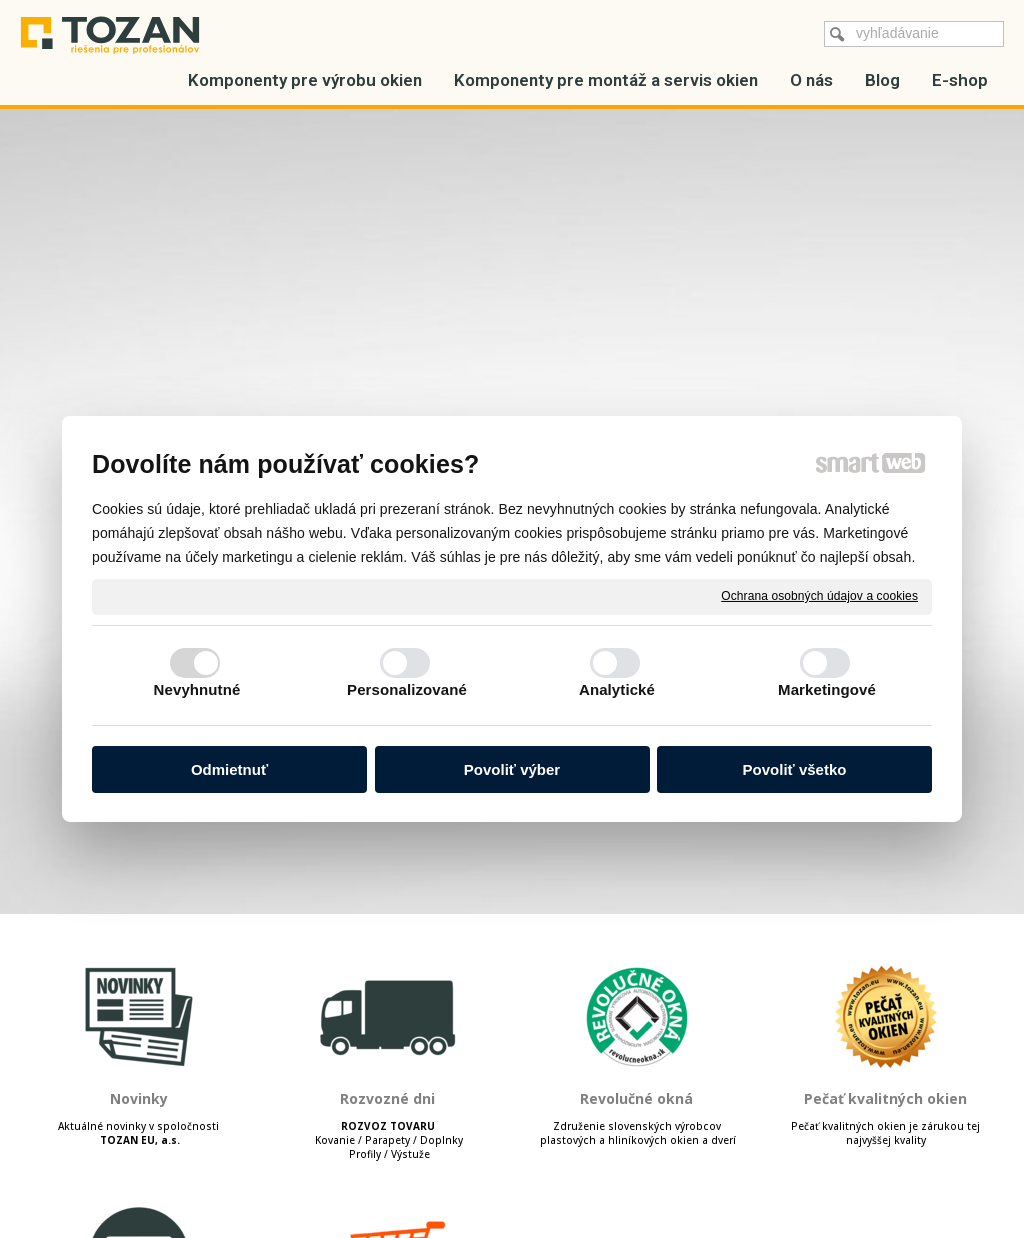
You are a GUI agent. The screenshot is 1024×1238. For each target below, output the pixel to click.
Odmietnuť (229, 769)
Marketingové (827, 689)
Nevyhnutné (197, 689)
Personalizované (407, 689)
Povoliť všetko (795, 769)
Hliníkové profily (241, 152)
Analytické (617, 689)
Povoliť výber (512, 769)
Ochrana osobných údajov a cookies (819, 596)
